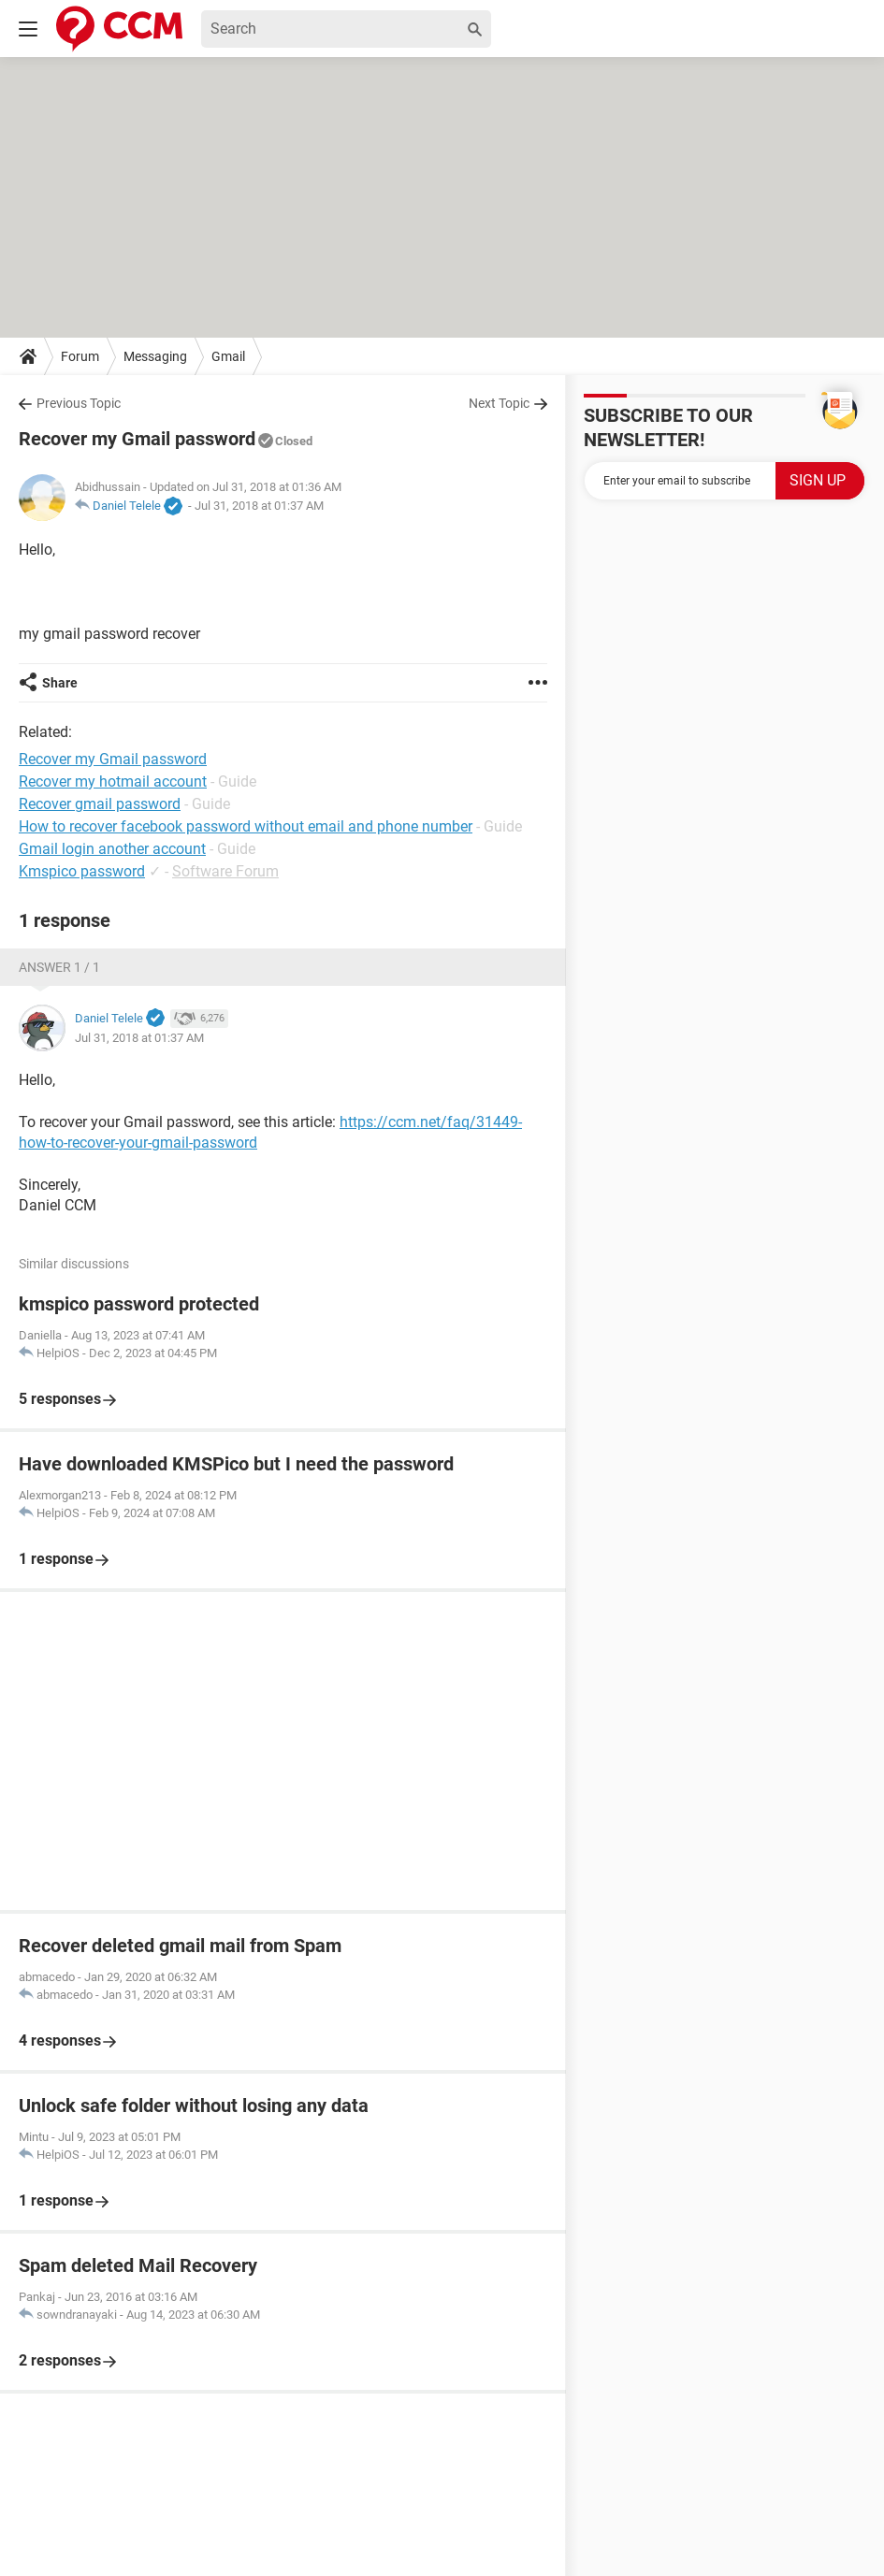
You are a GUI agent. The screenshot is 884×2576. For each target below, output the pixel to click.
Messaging (155, 356)
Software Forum (225, 871)
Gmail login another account (112, 849)
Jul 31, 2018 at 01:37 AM (259, 506)
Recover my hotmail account (113, 781)
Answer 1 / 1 (59, 967)
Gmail (228, 356)
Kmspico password (82, 871)
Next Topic (499, 403)
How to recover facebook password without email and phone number (245, 826)
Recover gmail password (100, 804)
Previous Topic (78, 403)
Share (60, 682)
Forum (80, 356)
